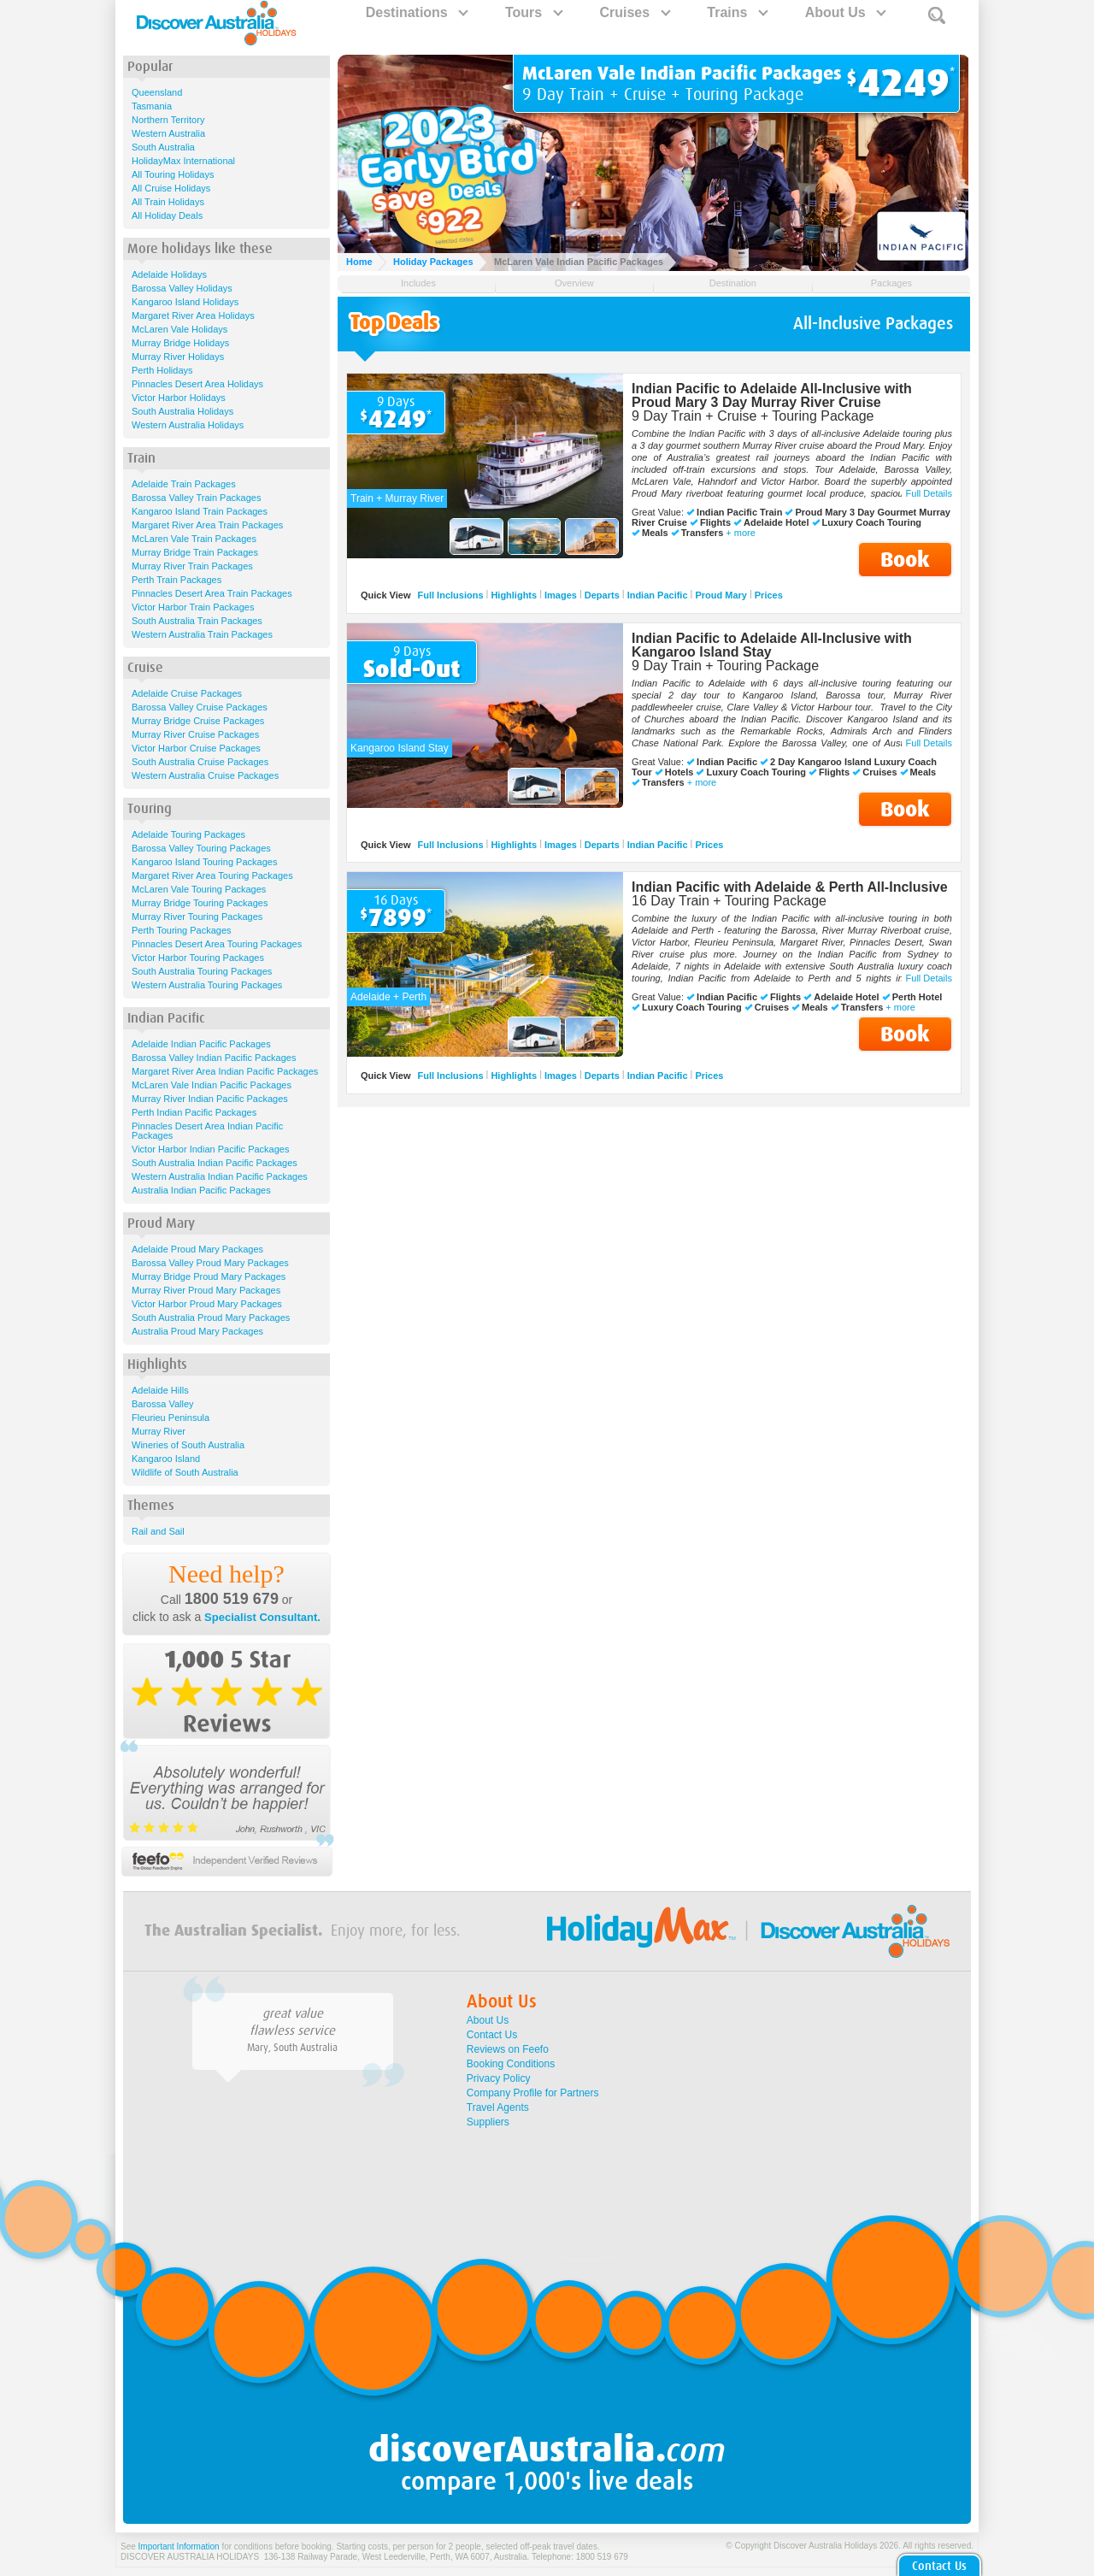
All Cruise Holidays (171, 188)
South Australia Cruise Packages (200, 762)
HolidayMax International (183, 161)
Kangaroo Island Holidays (185, 302)
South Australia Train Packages (197, 621)
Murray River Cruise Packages (195, 734)
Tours (533, 12)
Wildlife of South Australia (185, 1472)
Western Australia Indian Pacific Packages (220, 1176)
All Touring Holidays (173, 174)
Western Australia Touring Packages (207, 985)
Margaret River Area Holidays (193, 315)
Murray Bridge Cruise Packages (198, 721)
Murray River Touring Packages (197, 916)
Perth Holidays (162, 370)
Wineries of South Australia (188, 1445)
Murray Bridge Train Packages (195, 552)
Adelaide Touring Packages (188, 834)
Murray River (158, 1431)
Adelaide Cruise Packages (187, 693)
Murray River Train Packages (192, 566)
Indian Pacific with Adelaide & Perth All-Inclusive (790, 887)
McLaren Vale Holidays (179, 329)
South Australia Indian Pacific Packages (214, 1163)
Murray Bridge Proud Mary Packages (208, 1276)
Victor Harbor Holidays (179, 397)
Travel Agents (498, 2107)
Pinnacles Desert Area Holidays (197, 384)
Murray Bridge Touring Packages (200, 903)
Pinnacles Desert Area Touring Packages (217, 944)
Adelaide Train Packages (184, 484)
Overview (574, 283)
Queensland (157, 92)
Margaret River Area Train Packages (207, 525)
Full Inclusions (451, 595)
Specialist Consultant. (262, 1617)
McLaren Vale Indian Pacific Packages (211, 1085)
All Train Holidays (168, 202)
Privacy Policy (499, 2078)
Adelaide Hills (160, 1390)
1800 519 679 (232, 1598)
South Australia (163, 147)
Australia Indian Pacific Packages (201, 1190)
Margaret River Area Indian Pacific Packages (225, 1071)
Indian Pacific (657, 595)
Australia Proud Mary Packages (197, 1331)
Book (905, 559)
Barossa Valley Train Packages (196, 497)
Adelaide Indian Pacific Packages (201, 1044)
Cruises (633, 12)
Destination (732, 283)
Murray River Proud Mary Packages (206, 1290)
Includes (418, 283)
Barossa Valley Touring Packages (201, 848)
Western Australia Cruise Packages (205, 775)
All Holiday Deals (167, 215)
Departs (602, 595)
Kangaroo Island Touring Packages (204, 862)
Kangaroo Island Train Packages (200, 511)
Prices (769, 595)
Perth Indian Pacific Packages (194, 1112)
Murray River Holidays (178, 356)
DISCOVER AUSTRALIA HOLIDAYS (190, 2556)
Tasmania (152, 106)
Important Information (179, 2546)
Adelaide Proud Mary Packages (197, 1249)
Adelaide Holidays (169, 274)
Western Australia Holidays (188, 425)
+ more (741, 533)
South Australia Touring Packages (202, 971)
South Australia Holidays (182, 411)
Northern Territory (168, 120)
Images (560, 595)
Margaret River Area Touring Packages (212, 875)
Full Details (929, 493)
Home (359, 261)
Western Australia (168, 133)
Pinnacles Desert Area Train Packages (212, 593)
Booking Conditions (511, 2064)
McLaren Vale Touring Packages (199, 889)
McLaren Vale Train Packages (194, 538)
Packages (891, 283)
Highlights (514, 595)
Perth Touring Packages (182, 930)
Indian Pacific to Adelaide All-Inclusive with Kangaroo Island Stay (772, 645)
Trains (737, 12)
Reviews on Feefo (508, 2049)
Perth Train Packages (176, 580)
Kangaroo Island (166, 1458)
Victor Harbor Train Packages (193, 607)
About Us (845, 12)
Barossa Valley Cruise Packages (200, 707)
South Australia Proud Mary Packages (211, 1317)
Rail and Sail (158, 1531)
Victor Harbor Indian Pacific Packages (210, 1149)
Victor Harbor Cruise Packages (196, 748)
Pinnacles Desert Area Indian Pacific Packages (207, 1131)
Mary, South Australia (292, 2048)
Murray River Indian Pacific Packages (210, 1098)
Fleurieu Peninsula (170, 1417)
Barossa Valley (163, 1404)
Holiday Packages (433, 261)
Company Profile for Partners (533, 2093)
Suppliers (488, 2122)
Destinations (416, 12)
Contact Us (492, 2035)
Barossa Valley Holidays (182, 288)
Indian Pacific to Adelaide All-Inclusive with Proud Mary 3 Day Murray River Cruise (772, 395)
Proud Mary (721, 595)
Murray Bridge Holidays (180, 343)
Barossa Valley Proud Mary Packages (210, 1263)
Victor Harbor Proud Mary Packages (207, 1304)
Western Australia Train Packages (202, 634)
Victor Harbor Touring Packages (198, 957)
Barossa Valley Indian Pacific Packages (214, 1057)
